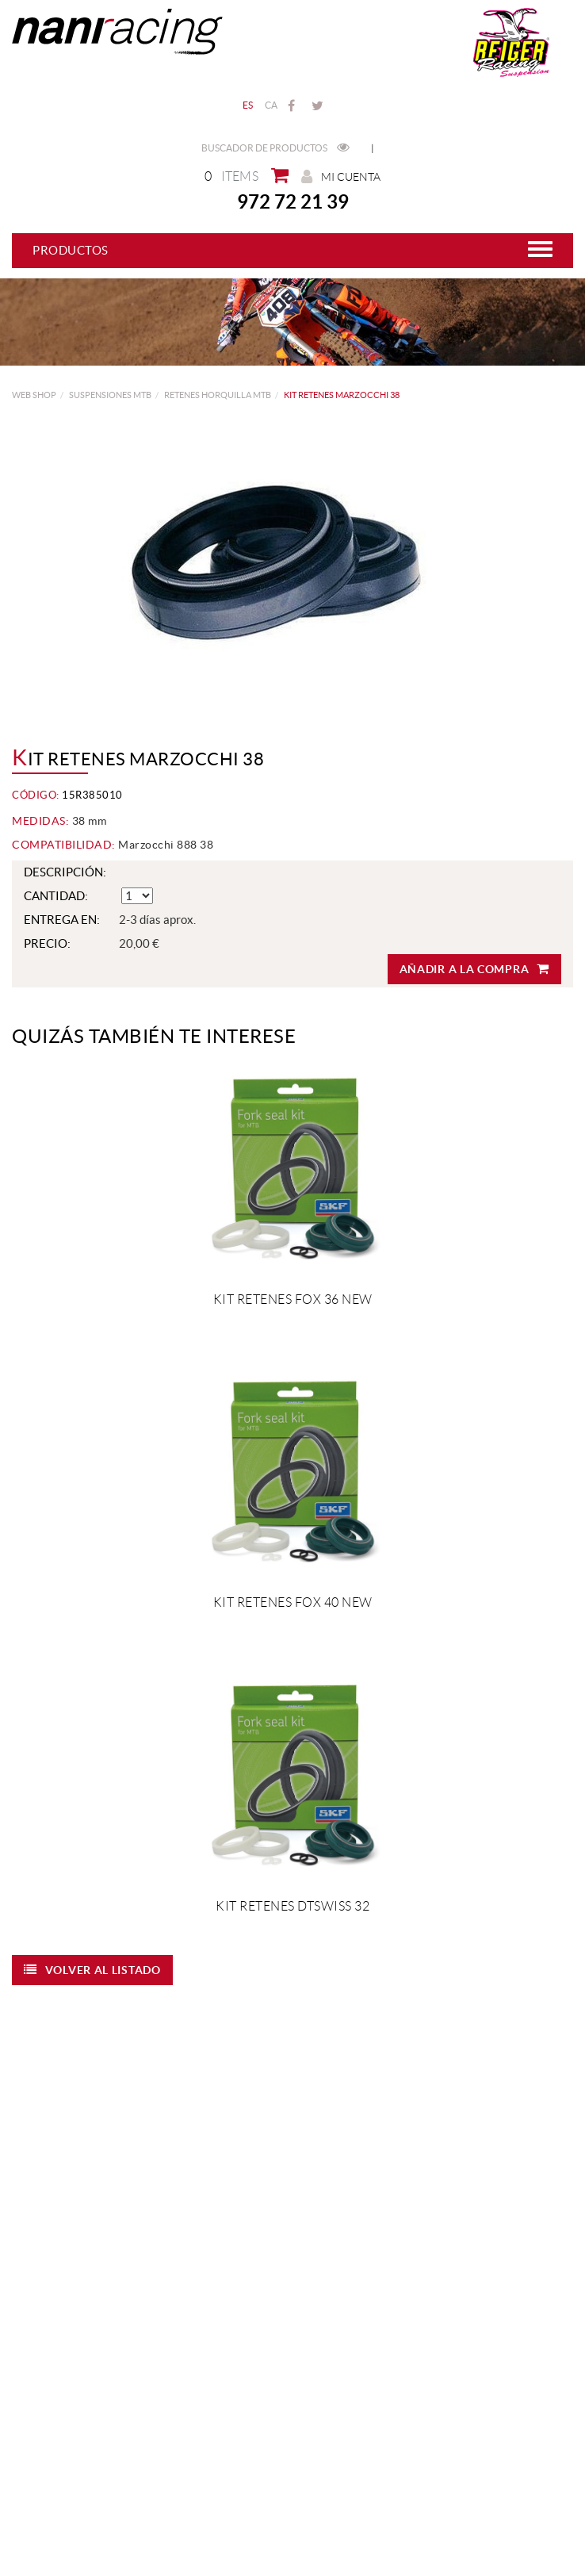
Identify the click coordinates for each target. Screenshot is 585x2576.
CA (271, 105)
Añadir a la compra (474, 969)
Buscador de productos (275, 148)
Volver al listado (92, 1969)
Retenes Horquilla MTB (217, 395)
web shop (34, 395)
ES (248, 105)
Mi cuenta (340, 176)
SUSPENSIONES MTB (110, 395)
